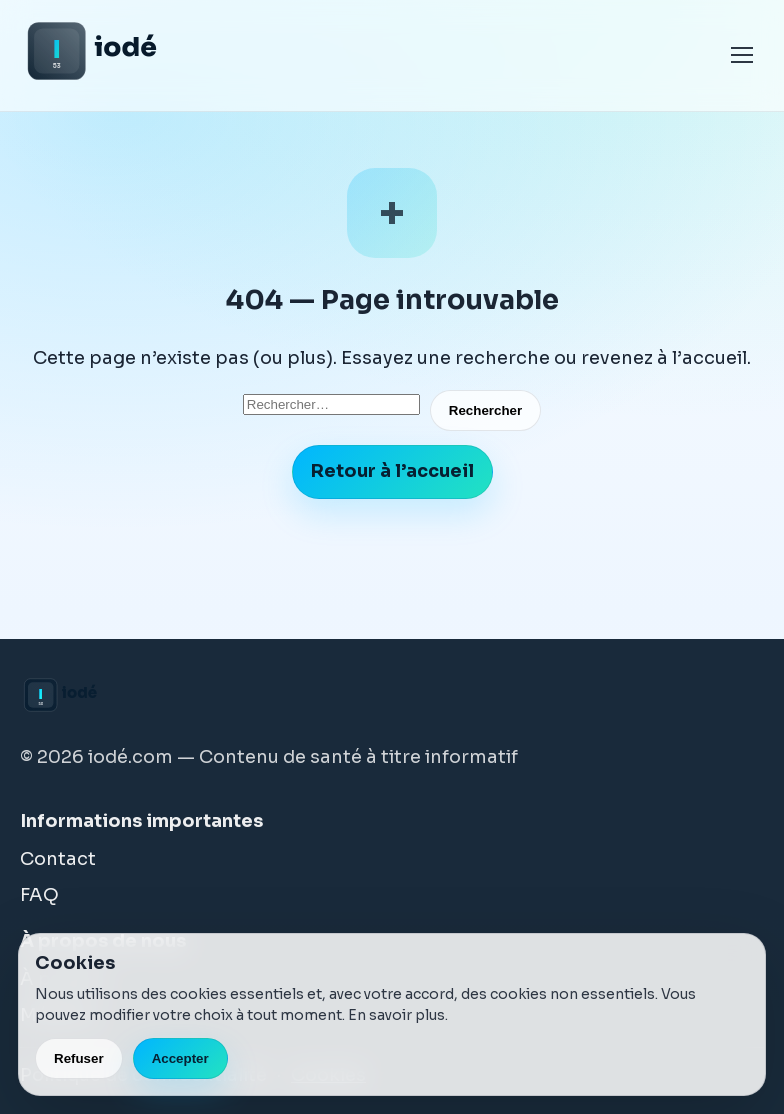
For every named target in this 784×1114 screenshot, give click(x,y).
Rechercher (485, 410)
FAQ (39, 895)
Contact (58, 859)
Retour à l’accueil (392, 471)
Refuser (79, 1058)
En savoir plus (396, 1015)
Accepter (180, 1058)
